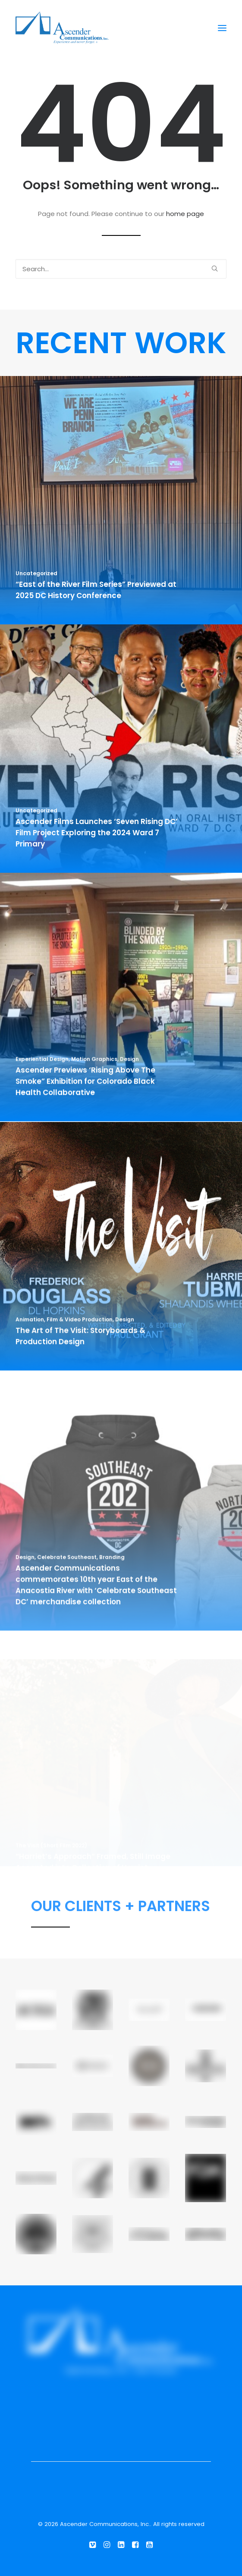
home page (185, 213)
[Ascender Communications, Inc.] (62, 28)
